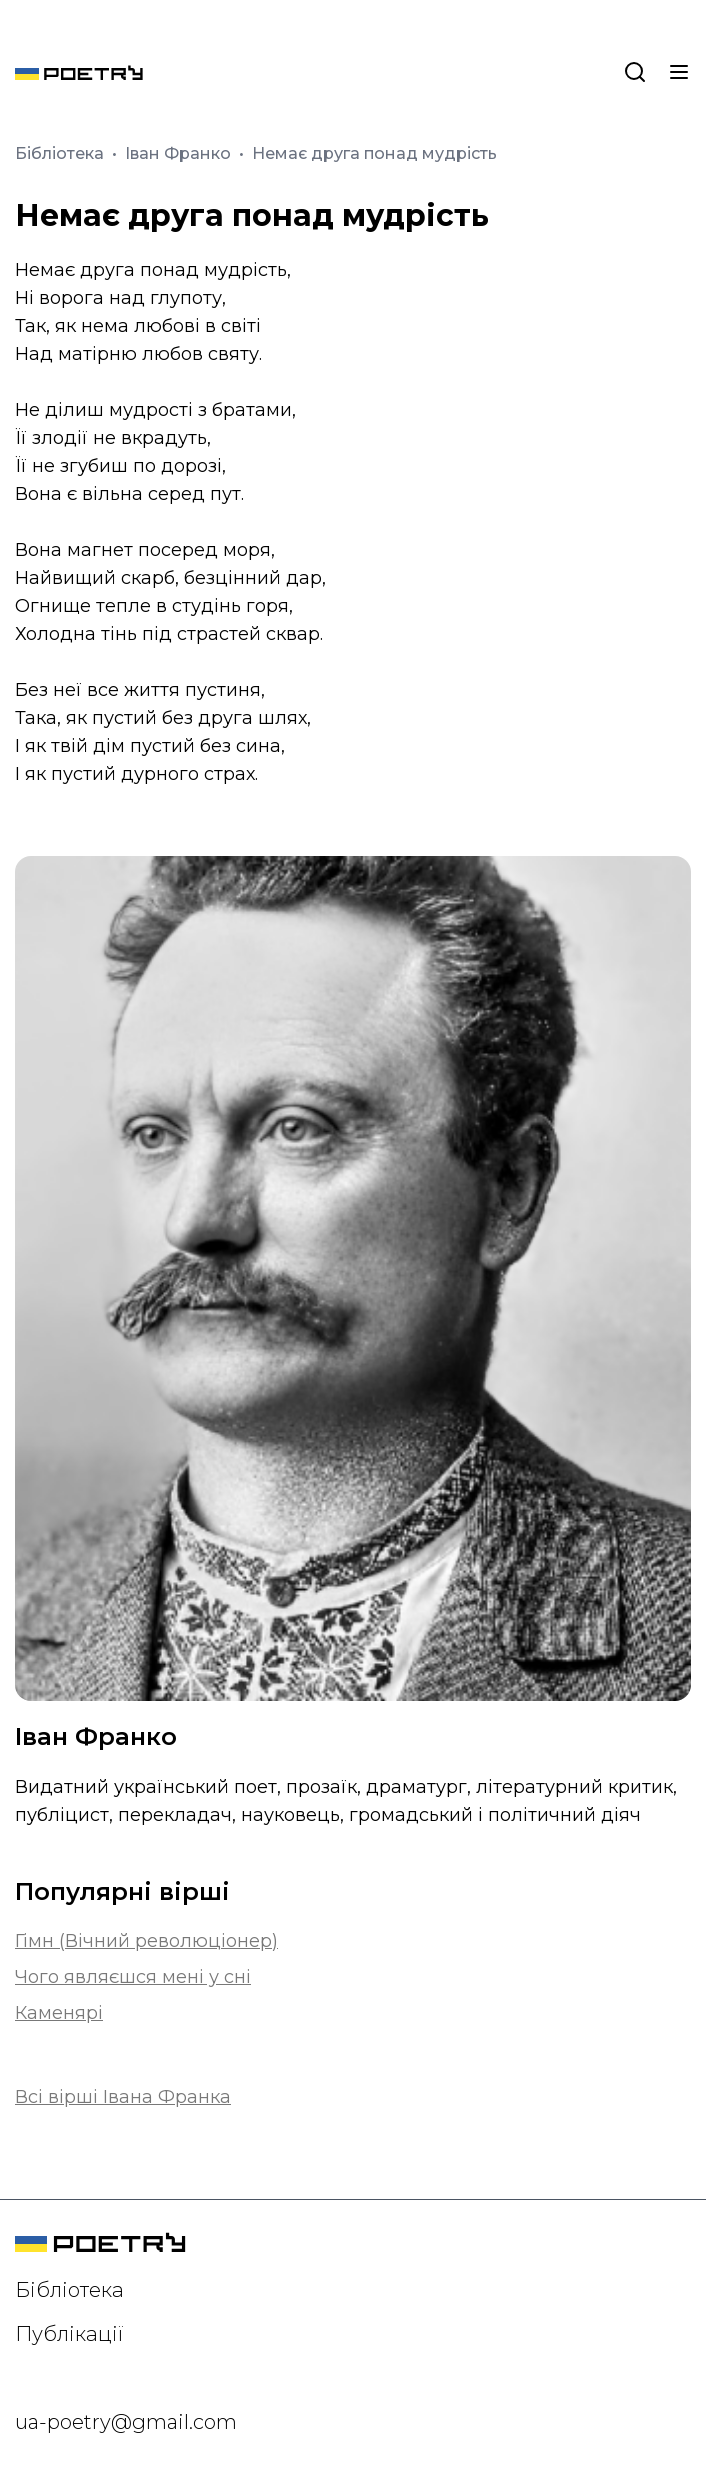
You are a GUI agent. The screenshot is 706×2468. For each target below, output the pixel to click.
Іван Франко (180, 153)
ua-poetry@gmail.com (126, 2422)
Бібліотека (61, 153)
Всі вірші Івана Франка (123, 2097)
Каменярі (59, 2013)
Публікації (69, 2334)
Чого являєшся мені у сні (133, 1977)
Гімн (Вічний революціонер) (146, 1941)
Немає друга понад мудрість (374, 153)
